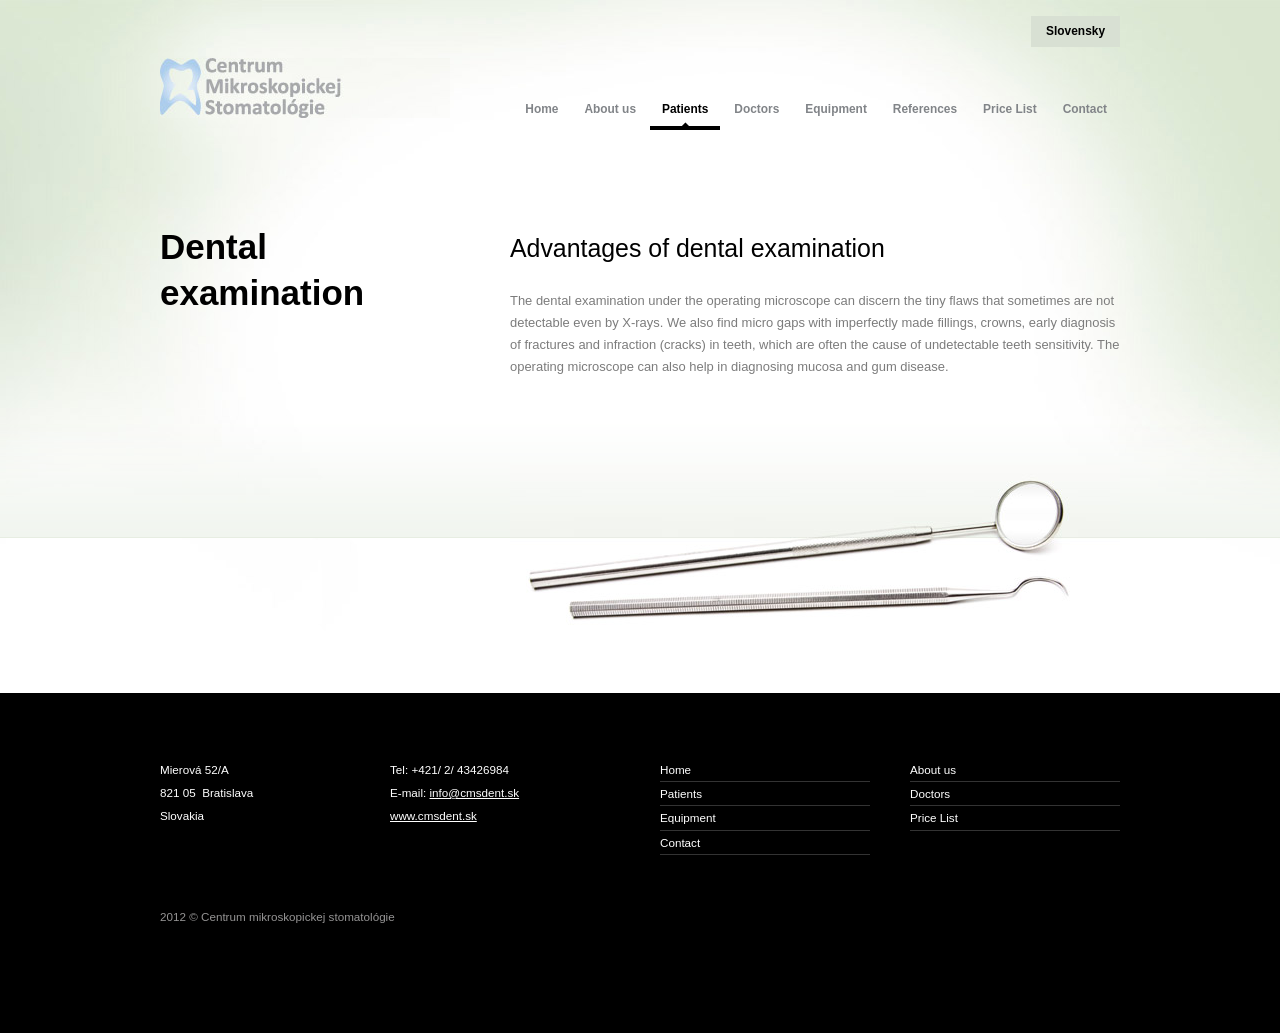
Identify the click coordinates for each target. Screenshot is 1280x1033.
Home (541, 109)
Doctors (756, 109)
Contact (1085, 109)
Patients (685, 109)
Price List (1010, 109)
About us (610, 109)
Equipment (836, 109)
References (925, 109)
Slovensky (1075, 31)
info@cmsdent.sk (475, 792)
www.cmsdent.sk (433, 815)
